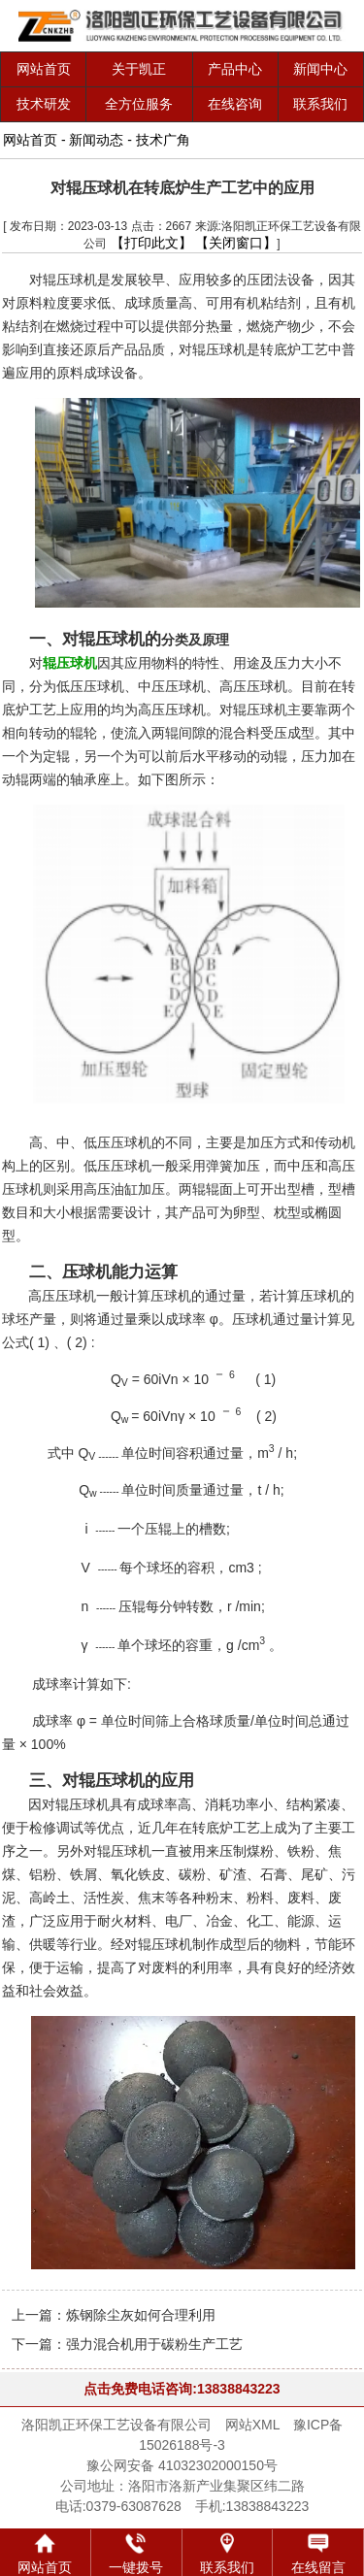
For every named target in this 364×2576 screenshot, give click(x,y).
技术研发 (44, 104)
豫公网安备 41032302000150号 (182, 2465)
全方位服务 (139, 104)
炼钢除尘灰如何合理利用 (140, 2315)
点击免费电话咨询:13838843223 (181, 2388)
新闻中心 (320, 69)
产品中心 (235, 69)
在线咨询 (235, 104)
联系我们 (320, 104)
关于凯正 (139, 69)
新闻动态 (96, 140)
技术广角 (163, 140)
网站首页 (44, 69)
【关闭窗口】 (236, 242)
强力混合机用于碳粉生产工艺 (154, 2344)
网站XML (252, 2424)
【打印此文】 (151, 242)
